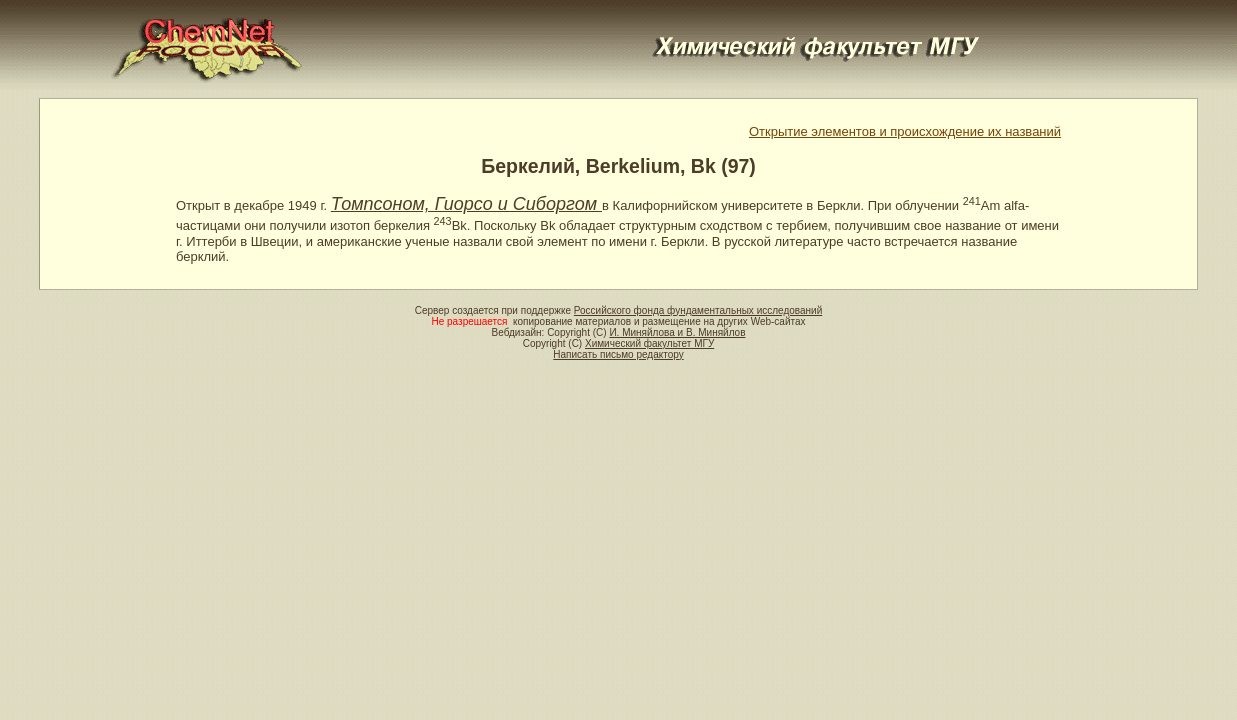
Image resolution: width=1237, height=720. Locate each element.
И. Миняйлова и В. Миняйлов (677, 332)
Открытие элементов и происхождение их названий (905, 131)
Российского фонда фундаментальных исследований (698, 310)
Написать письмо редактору (618, 354)
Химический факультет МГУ (649, 343)
